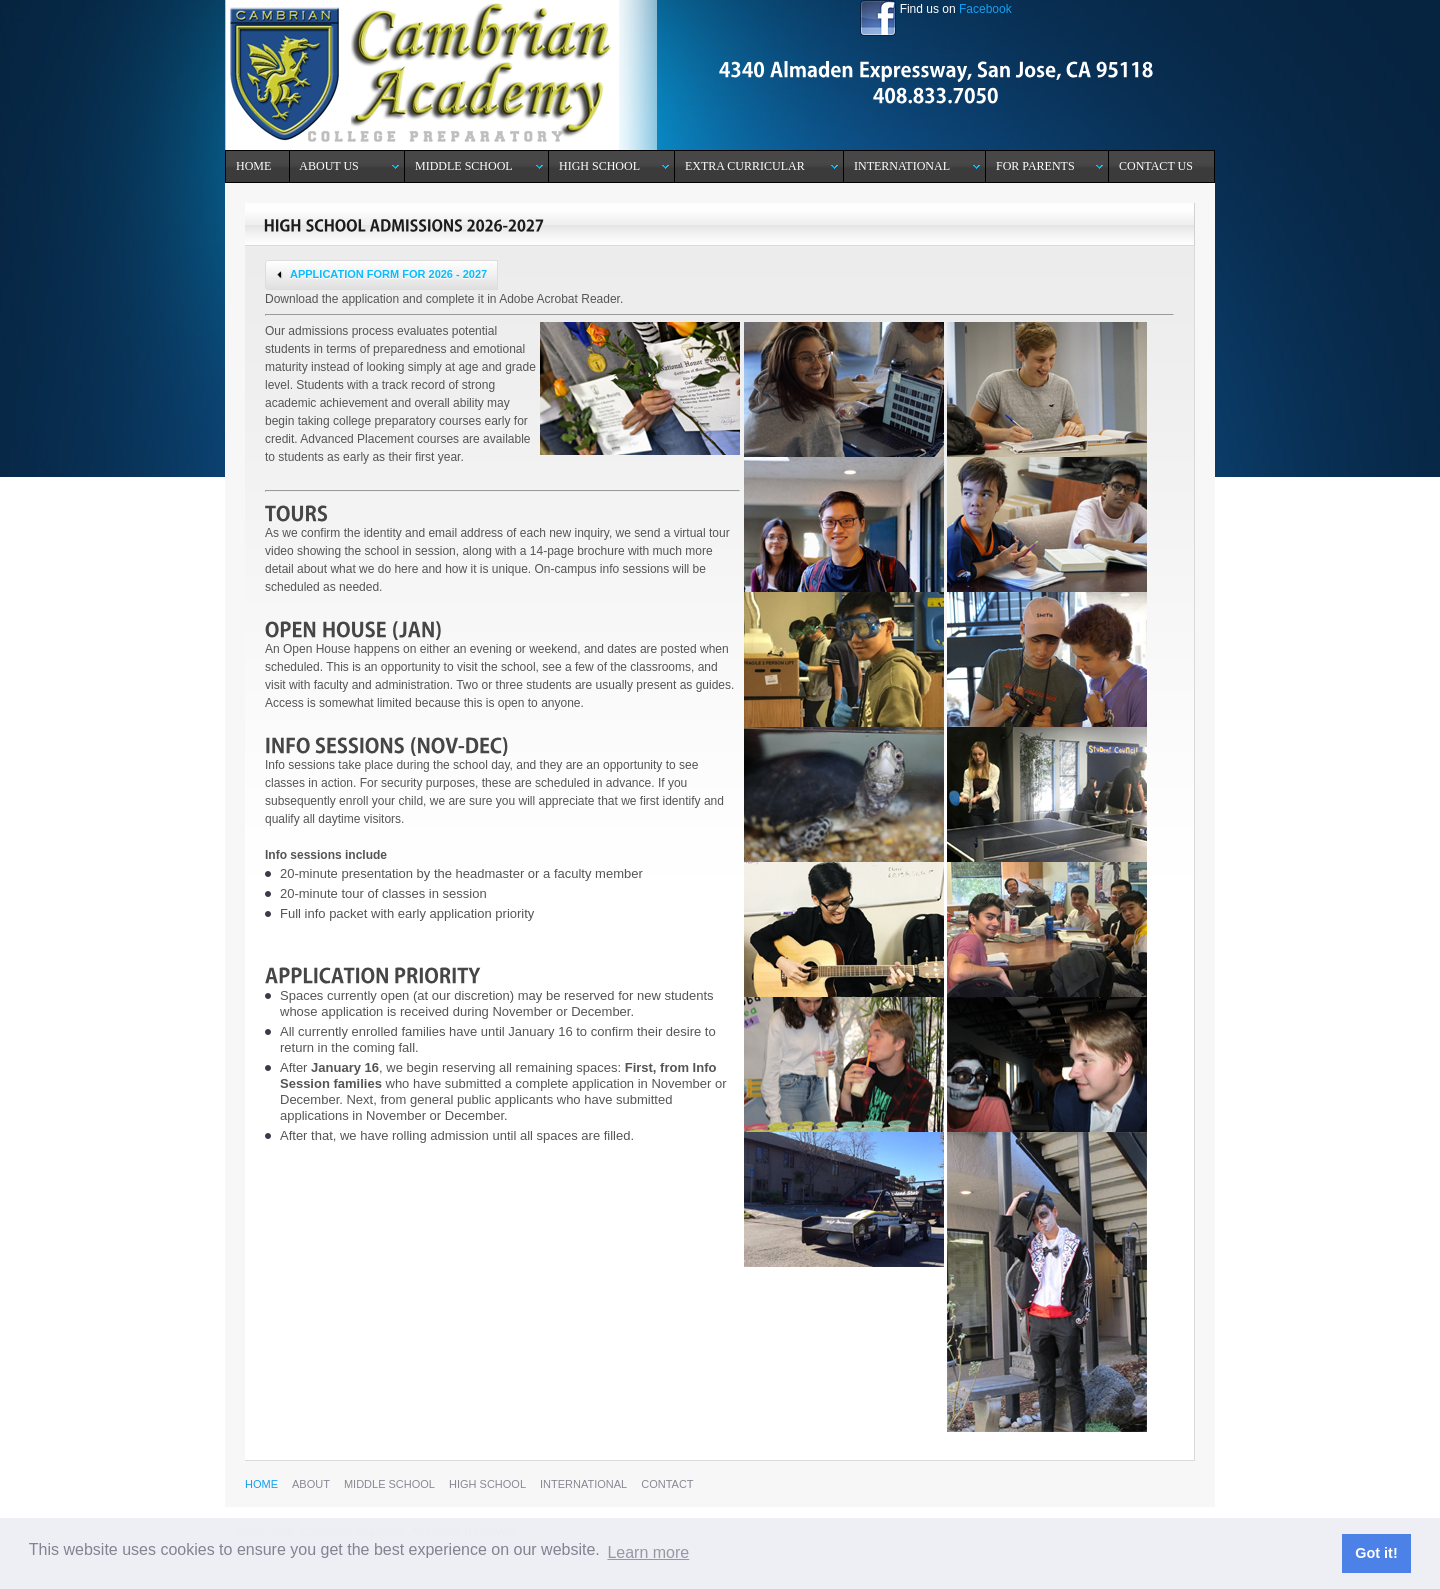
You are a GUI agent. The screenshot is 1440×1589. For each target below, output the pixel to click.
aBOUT (311, 1484)
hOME (261, 1484)
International (583, 1484)
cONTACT (667, 1484)
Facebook (985, 9)
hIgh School (487, 1484)
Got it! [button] (1376, 1553)
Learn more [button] (648, 1552)
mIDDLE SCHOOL (389, 1484)
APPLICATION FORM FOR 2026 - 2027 (379, 275)
